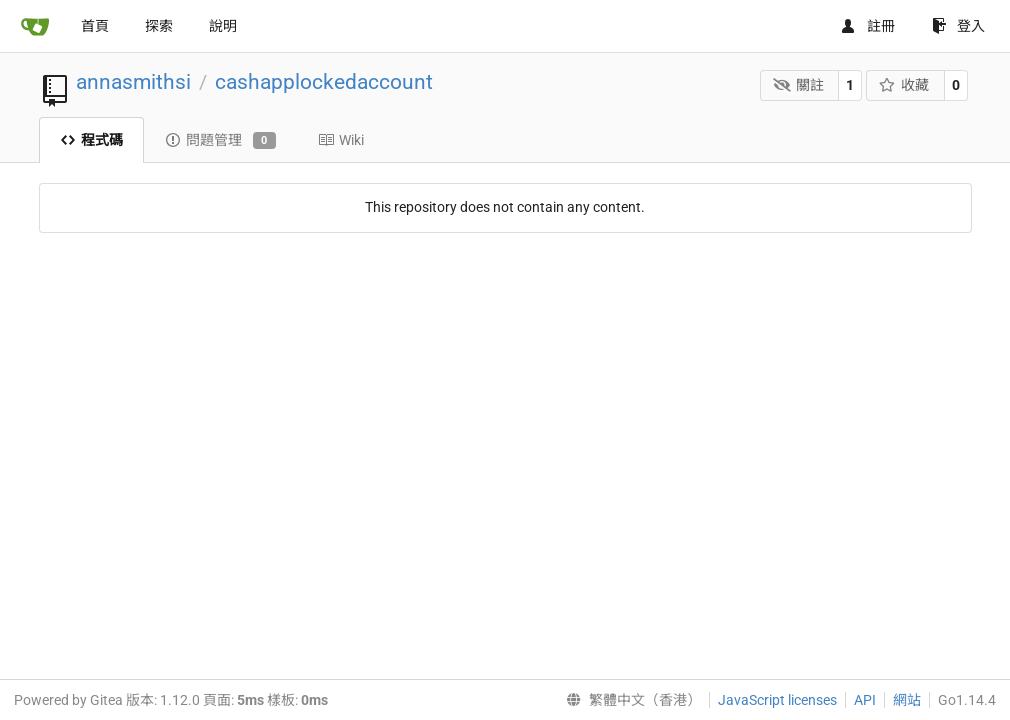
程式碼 (91, 140)
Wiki (341, 140)
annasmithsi (133, 82)
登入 (958, 26)
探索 (159, 26)
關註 (798, 85)
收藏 (904, 85)
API (865, 700)
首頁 (95, 26)
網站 (907, 700)
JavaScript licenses (777, 700)
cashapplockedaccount (324, 82)
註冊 (867, 26)
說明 (223, 26)
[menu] (629, 700)
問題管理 (220, 141)
